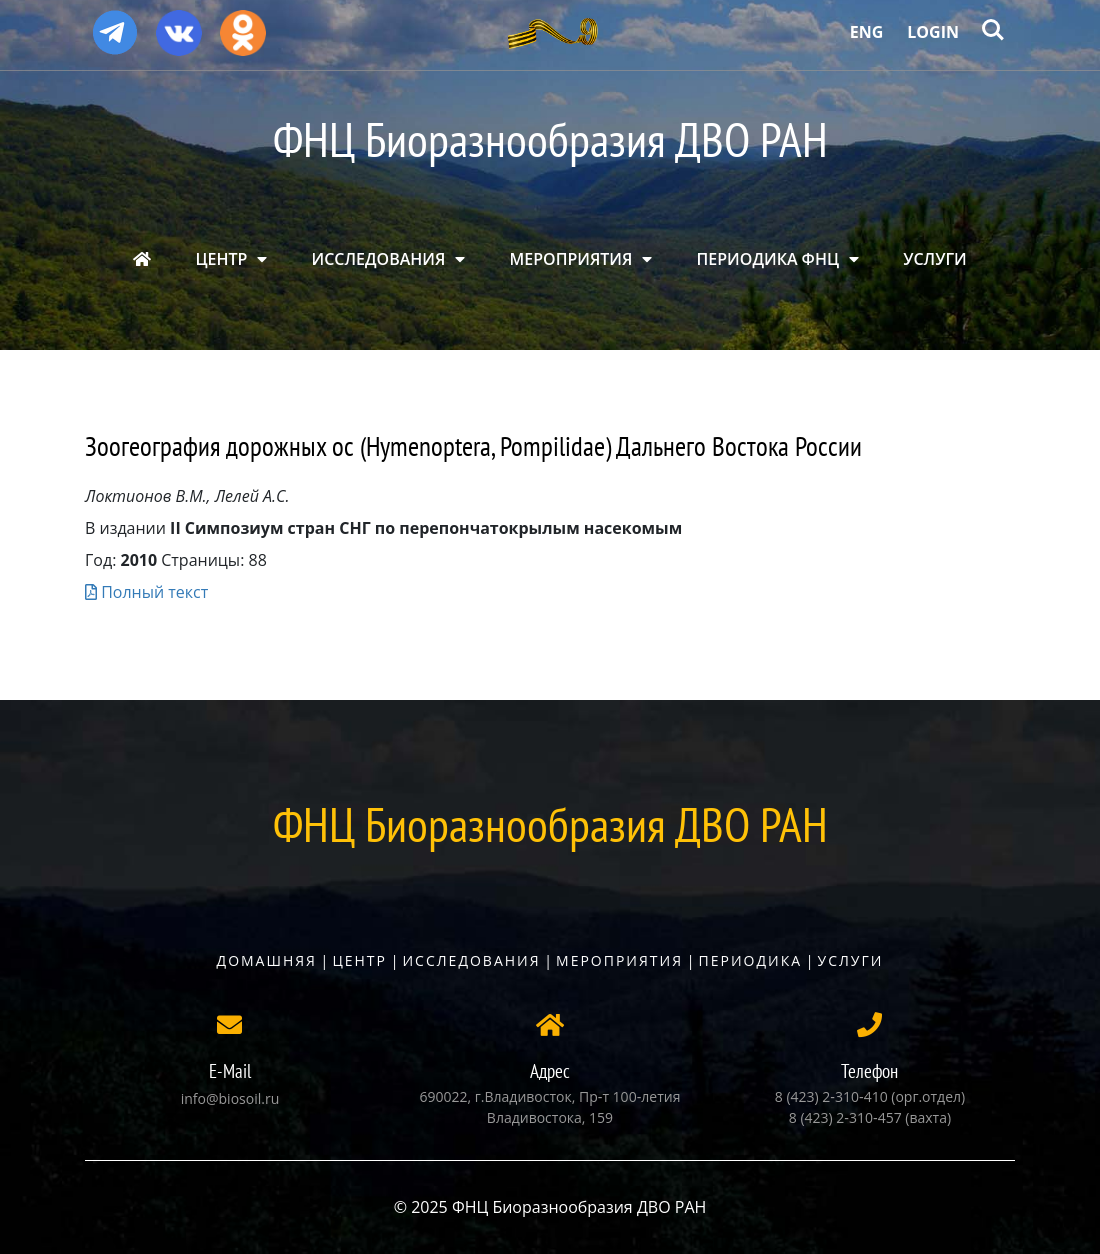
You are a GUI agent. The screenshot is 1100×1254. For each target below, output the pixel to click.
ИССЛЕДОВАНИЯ (379, 259)
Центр (359, 960)
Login (933, 32)
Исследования (471, 960)
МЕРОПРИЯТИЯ (571, 259)
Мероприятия (619, 960)
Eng (867, 32)
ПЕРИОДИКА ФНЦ (768, 259)
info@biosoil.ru (230, 1098)
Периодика (751, 960)
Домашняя (267, 960)
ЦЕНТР (221, 259)
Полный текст (146, 592)
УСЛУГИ (935, 259)
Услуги (851, 960)
